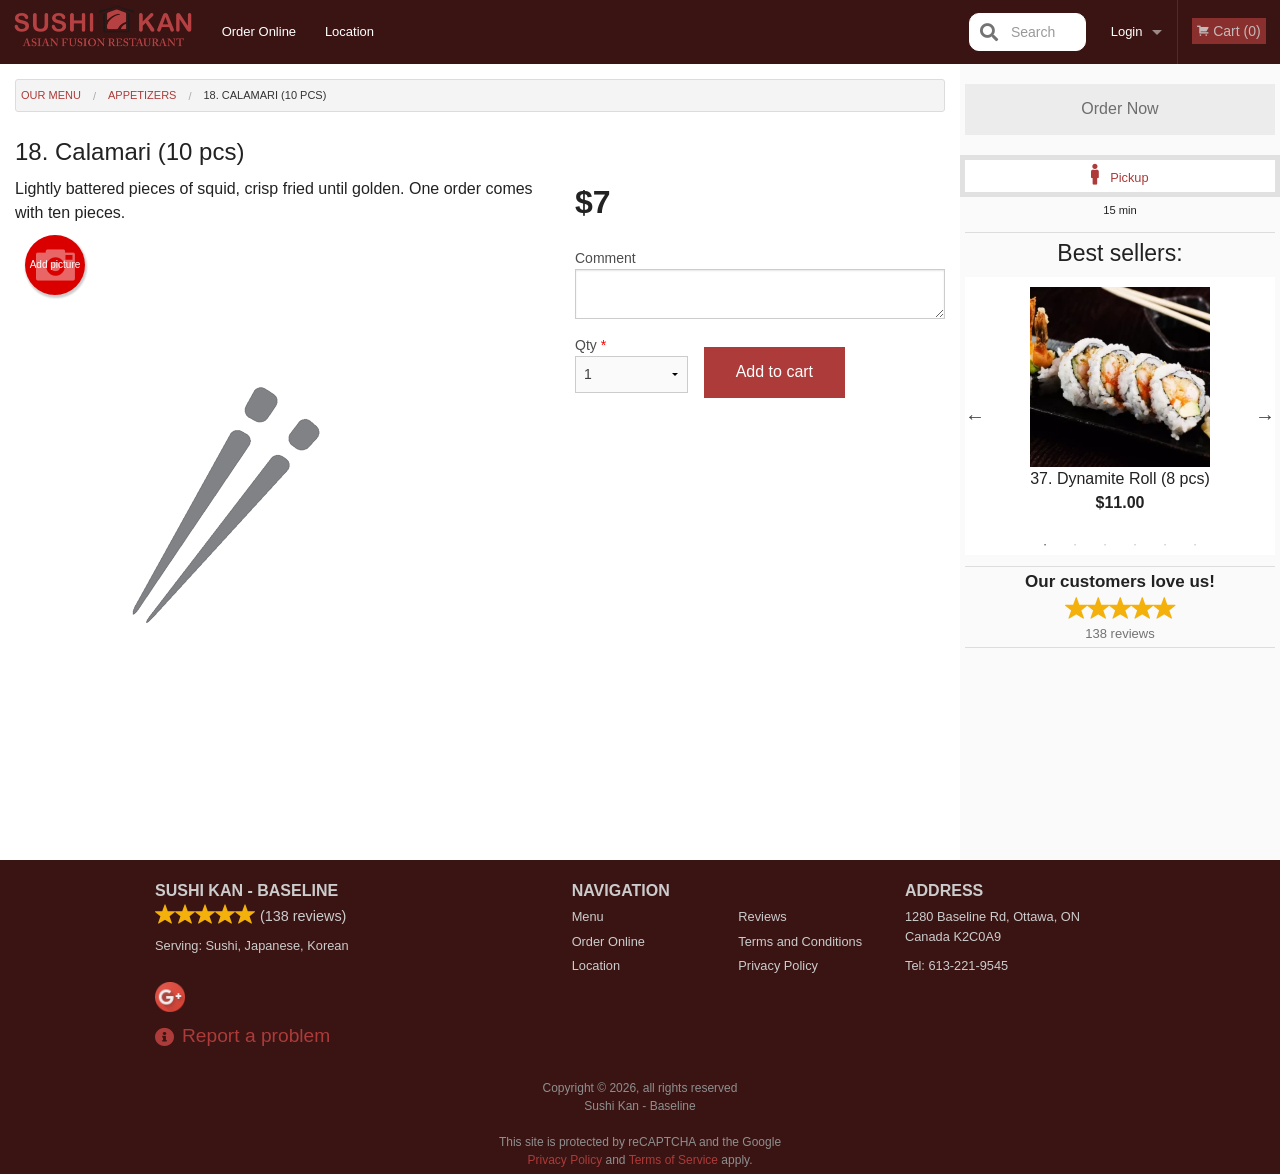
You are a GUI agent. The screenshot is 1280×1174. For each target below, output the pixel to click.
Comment (760, 284)
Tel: (956, 965)
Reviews (762, 916)
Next (1265, 416)
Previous (975, 416)
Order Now (1119, 108)
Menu (588, 916)
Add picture (55, 265)
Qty (631, 365)
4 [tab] (1135, 545)
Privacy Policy (778, 965)
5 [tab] (1165, 545)
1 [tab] (1045, 545)
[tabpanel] (1120, 416)
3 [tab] (1105, 545)
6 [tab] (1195, 545)
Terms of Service (673, 1160)
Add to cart (774, 371)
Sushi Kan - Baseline (246, 890)
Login (1127, 31)
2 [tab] (1075, 545)
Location (349, 31)
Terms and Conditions (800, 941)
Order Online (259, 31)
